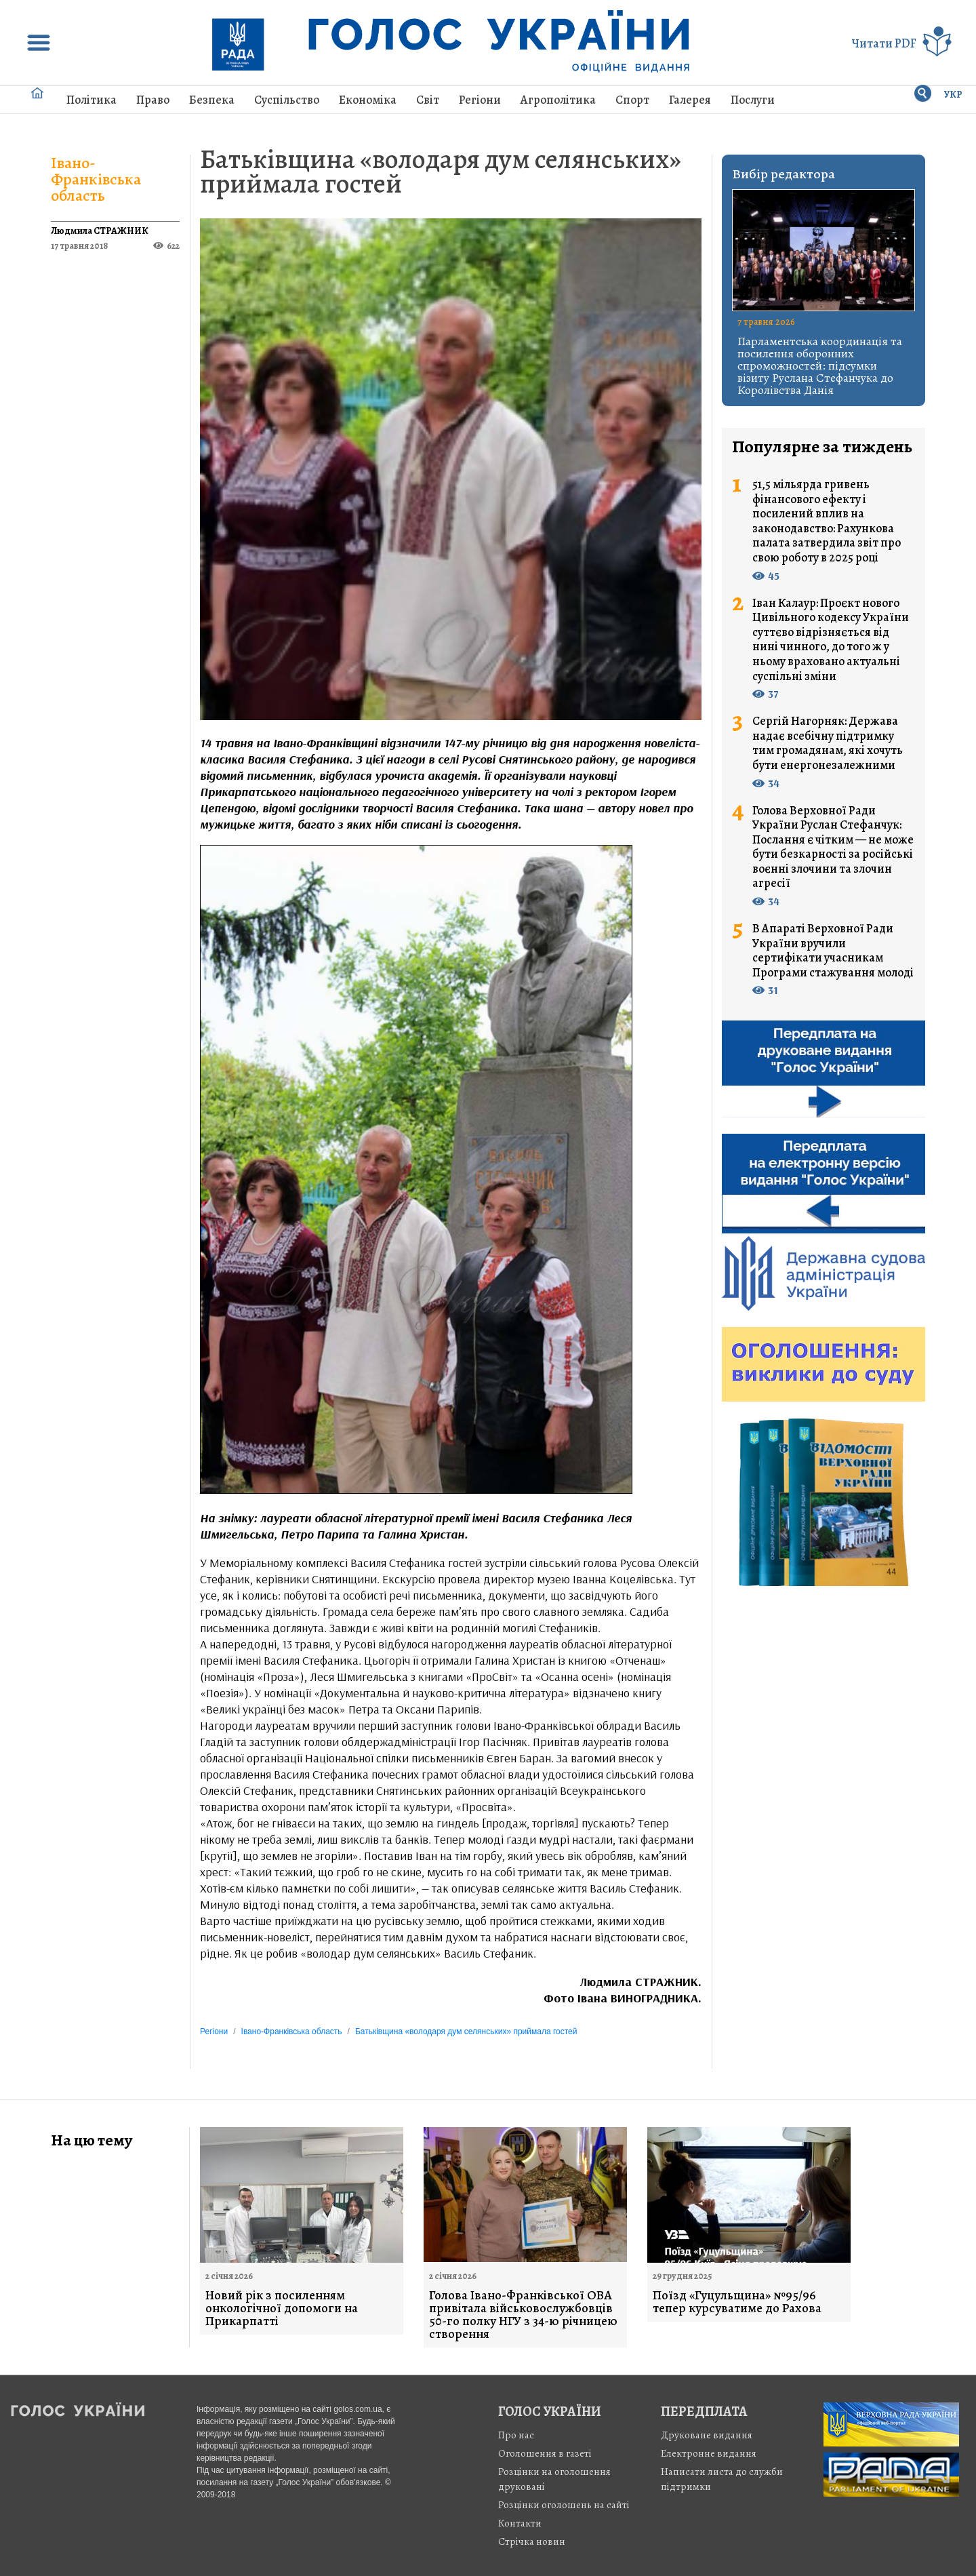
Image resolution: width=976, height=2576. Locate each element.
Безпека (212, 100)
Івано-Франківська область (96, 179)
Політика (91, 100)
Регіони (480, 100)
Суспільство (286, 100)
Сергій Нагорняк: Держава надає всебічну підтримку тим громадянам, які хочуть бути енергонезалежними (827, 743)
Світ (427, 100)
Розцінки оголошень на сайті (564, 2505)
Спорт (632, 100)
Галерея (690, 100)
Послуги (753, 100)
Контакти (520, 2523)
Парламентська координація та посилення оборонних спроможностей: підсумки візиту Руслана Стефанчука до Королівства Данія (819, 365)
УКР (953, 94)
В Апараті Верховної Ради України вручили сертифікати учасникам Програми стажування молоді (833, 951)
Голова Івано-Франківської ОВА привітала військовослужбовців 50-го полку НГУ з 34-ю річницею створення (523, 2315)
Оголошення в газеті (545, 2453)
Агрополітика (558, 100)
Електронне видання (708, 2453)
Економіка (367, 100)
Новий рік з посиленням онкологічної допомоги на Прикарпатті (281, 2308)
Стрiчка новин (531, 2541)
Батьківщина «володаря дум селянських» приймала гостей (440, 171)
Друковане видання (706, 2435)
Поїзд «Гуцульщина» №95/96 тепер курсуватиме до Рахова (737, 2302)
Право (152, 100)
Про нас (516, 2435)
